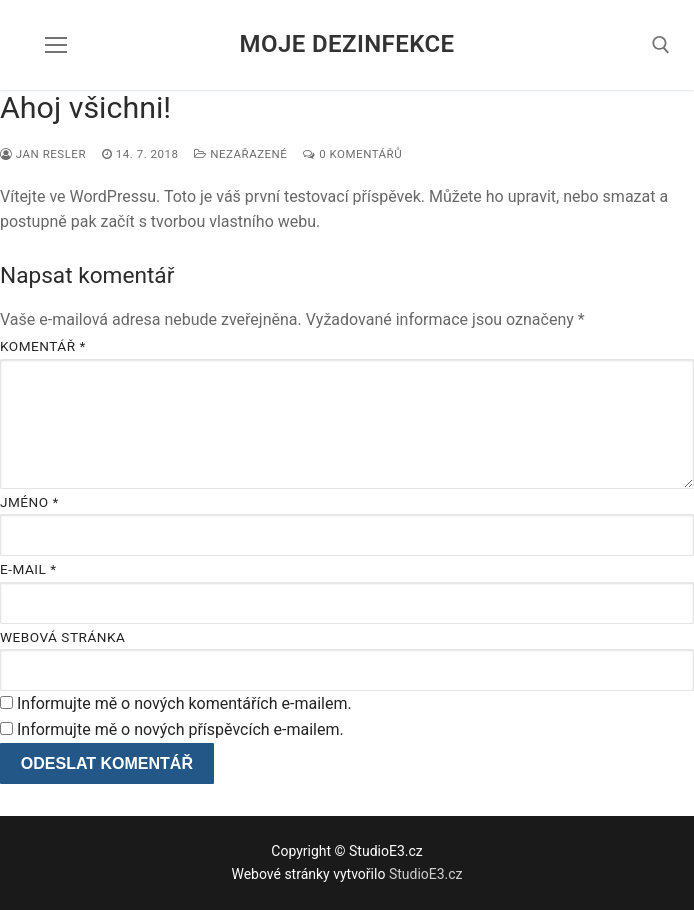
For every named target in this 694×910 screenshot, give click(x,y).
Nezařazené (240, 154)
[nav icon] (56, 45)
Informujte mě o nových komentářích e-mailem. (184, 703)
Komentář (43, 346)
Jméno (29, 502)
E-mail (28, 569)
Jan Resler (43, 154)
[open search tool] (661, 45)
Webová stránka (62, 637)
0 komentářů (352, 154)
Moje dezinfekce (347, 44)
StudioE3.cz (426, 874)
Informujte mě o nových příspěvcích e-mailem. (180, 729)
